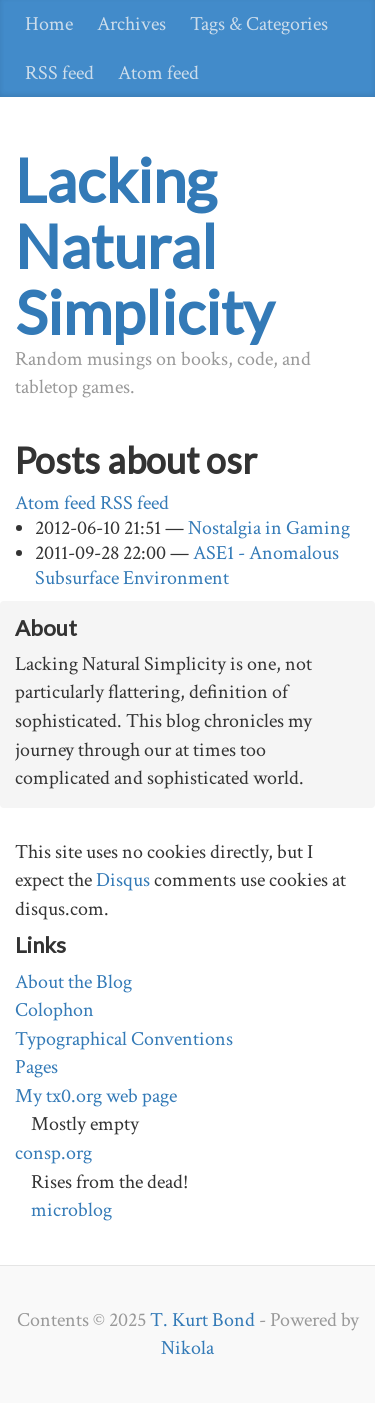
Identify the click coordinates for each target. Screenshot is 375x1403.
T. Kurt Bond (202, 1320)
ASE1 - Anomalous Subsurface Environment (187, 565)
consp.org (53, 1153)
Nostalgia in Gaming (269, 528)
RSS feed (59, 73)
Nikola (187, 1348)
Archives (131, 24)
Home (49, 24)
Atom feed (158, 73)
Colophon (54, 1010)
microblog (71, 1210)
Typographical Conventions (124, 1039)
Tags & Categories (259, 24)
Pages (36, 1067)
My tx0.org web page (96, 1096)
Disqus (123, 880)
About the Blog (73, 982)
